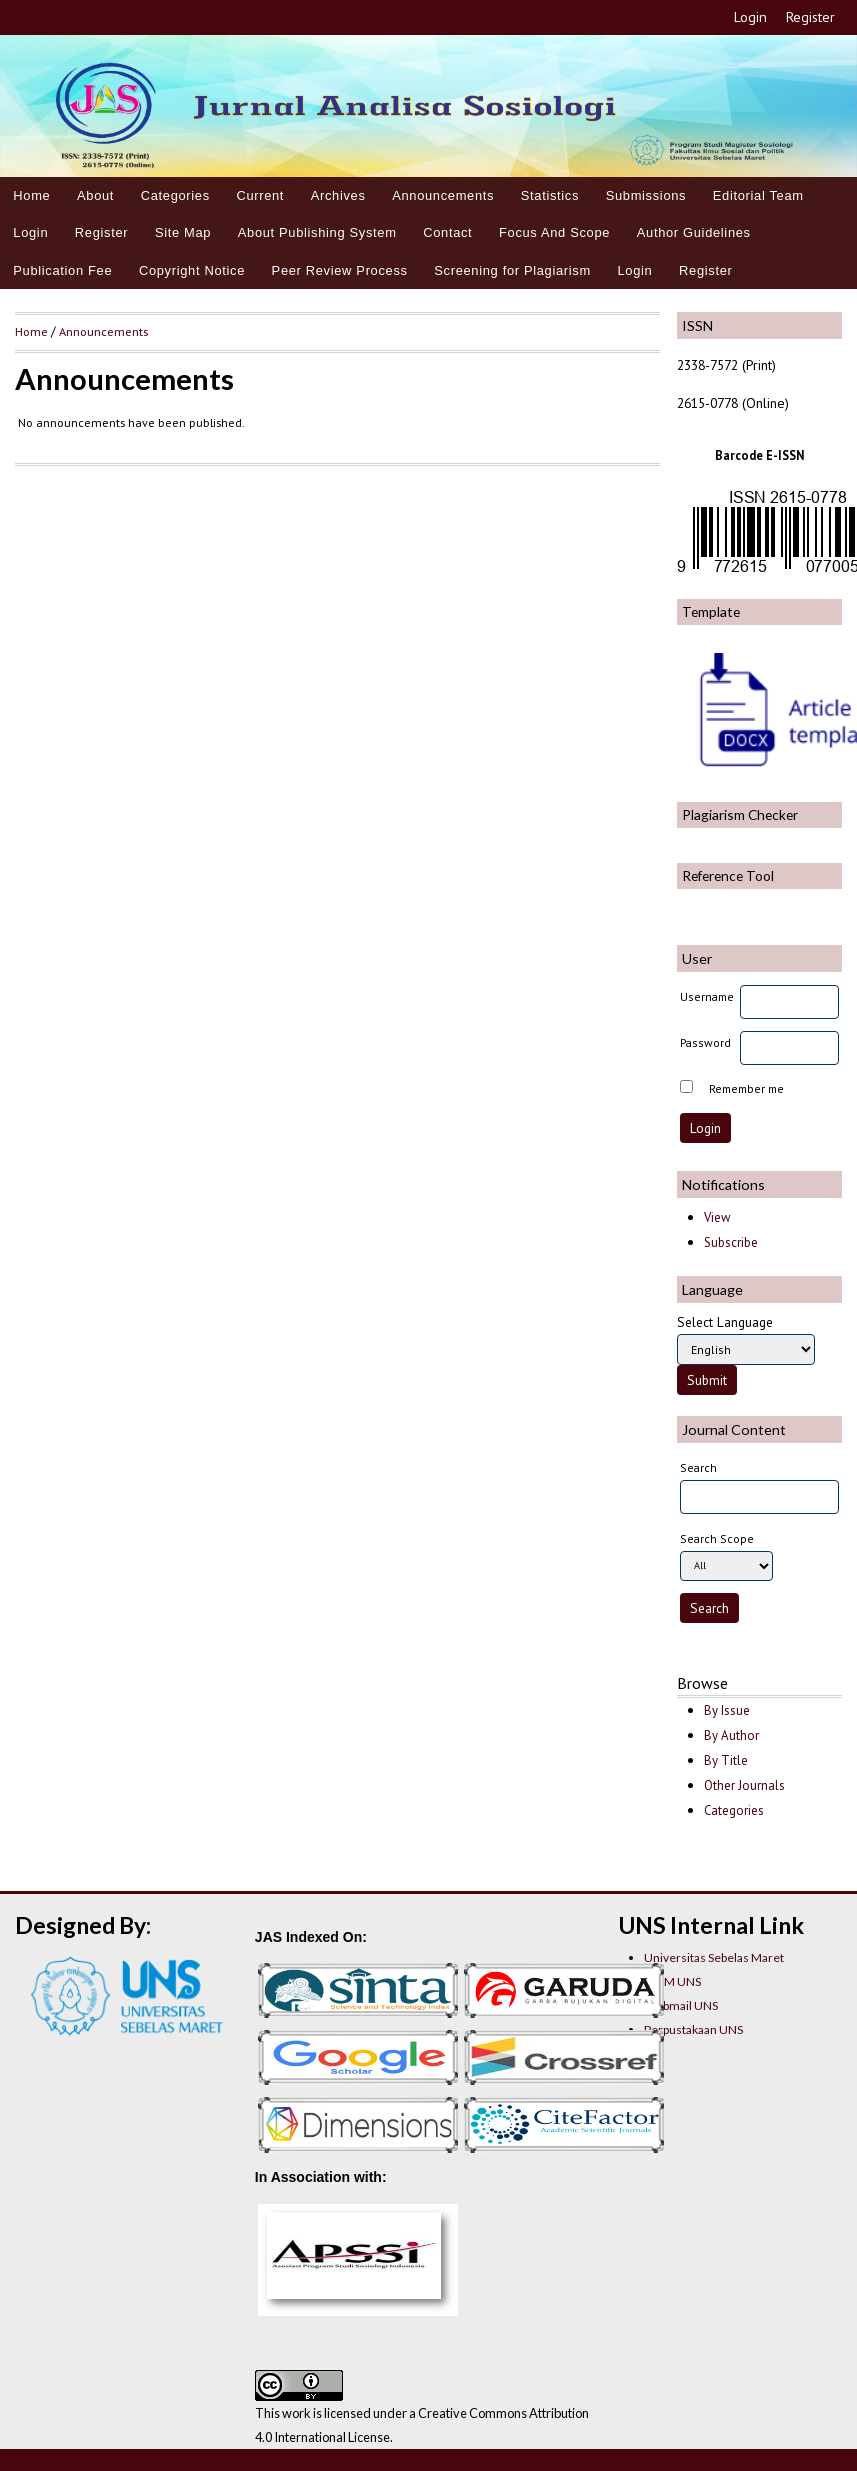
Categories (175, 195)
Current (260, 195)
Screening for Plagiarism (512, 270)
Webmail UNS (681, 2005)
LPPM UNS (672, 1981)
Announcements (443, 195)
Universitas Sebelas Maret (714, 1957)
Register (810, 17)
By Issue (727, 1710)
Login (750, 17)
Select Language (725, 1322)
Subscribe (731, 1242)
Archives (338, 195)
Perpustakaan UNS (693, 2029)
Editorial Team (758, 195)
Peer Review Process (340, 270)
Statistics (550, 195)
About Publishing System (317, 232)
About (95, 195)
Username (707, 996)
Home (31, 195)
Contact (447, 232)
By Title (726, 1760)
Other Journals (744, 1785)
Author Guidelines (694, 232)
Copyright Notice (192, 270)
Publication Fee (62, 270)
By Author (731, 1735)
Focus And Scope (554, 232)
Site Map (183, 232)
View (717, 1217)
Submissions (646, 195)
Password (705, 1042)
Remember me (746, 1088)
